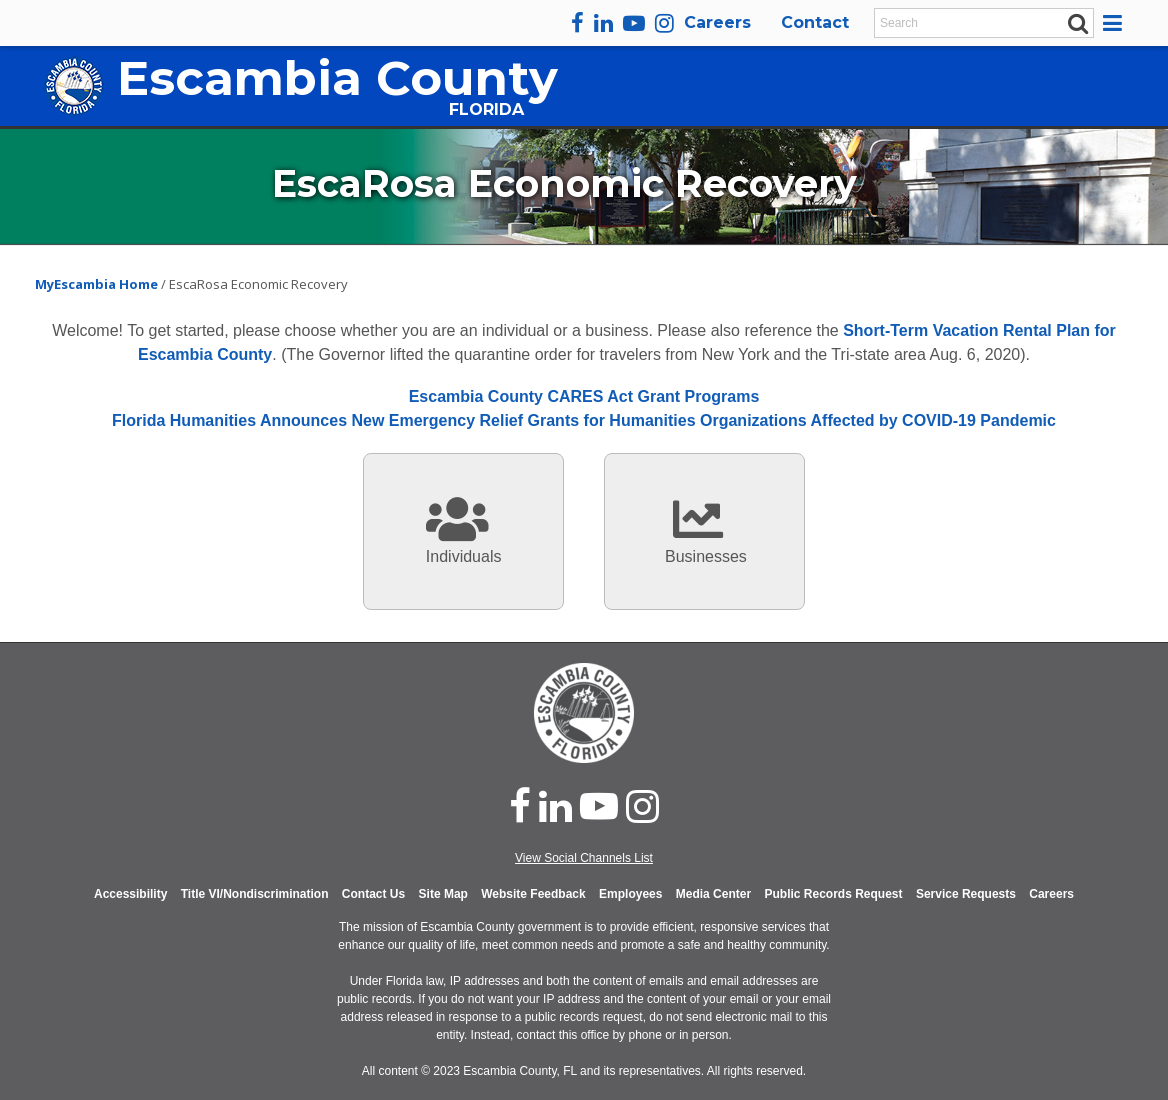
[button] (1115, 23)
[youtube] (634, 23)
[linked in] (555, 806)
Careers (717, 22)
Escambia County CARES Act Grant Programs (584, 396)
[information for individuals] (463, 531)
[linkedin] (603, 23)
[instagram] (664, 23)
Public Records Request (833, 894)
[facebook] (577, 23)
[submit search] (1079, 22)
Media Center (713, 894)
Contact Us (373, 894)
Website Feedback (533, 894)
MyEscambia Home (98, 284)
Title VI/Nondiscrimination (255, 894)
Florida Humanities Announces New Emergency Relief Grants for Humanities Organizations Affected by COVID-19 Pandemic (584, 420)
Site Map (443, 894)
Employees (630, 894)
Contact (815, 22)
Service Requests (966, 894)
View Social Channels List (584, 858)
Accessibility (130, 894)
